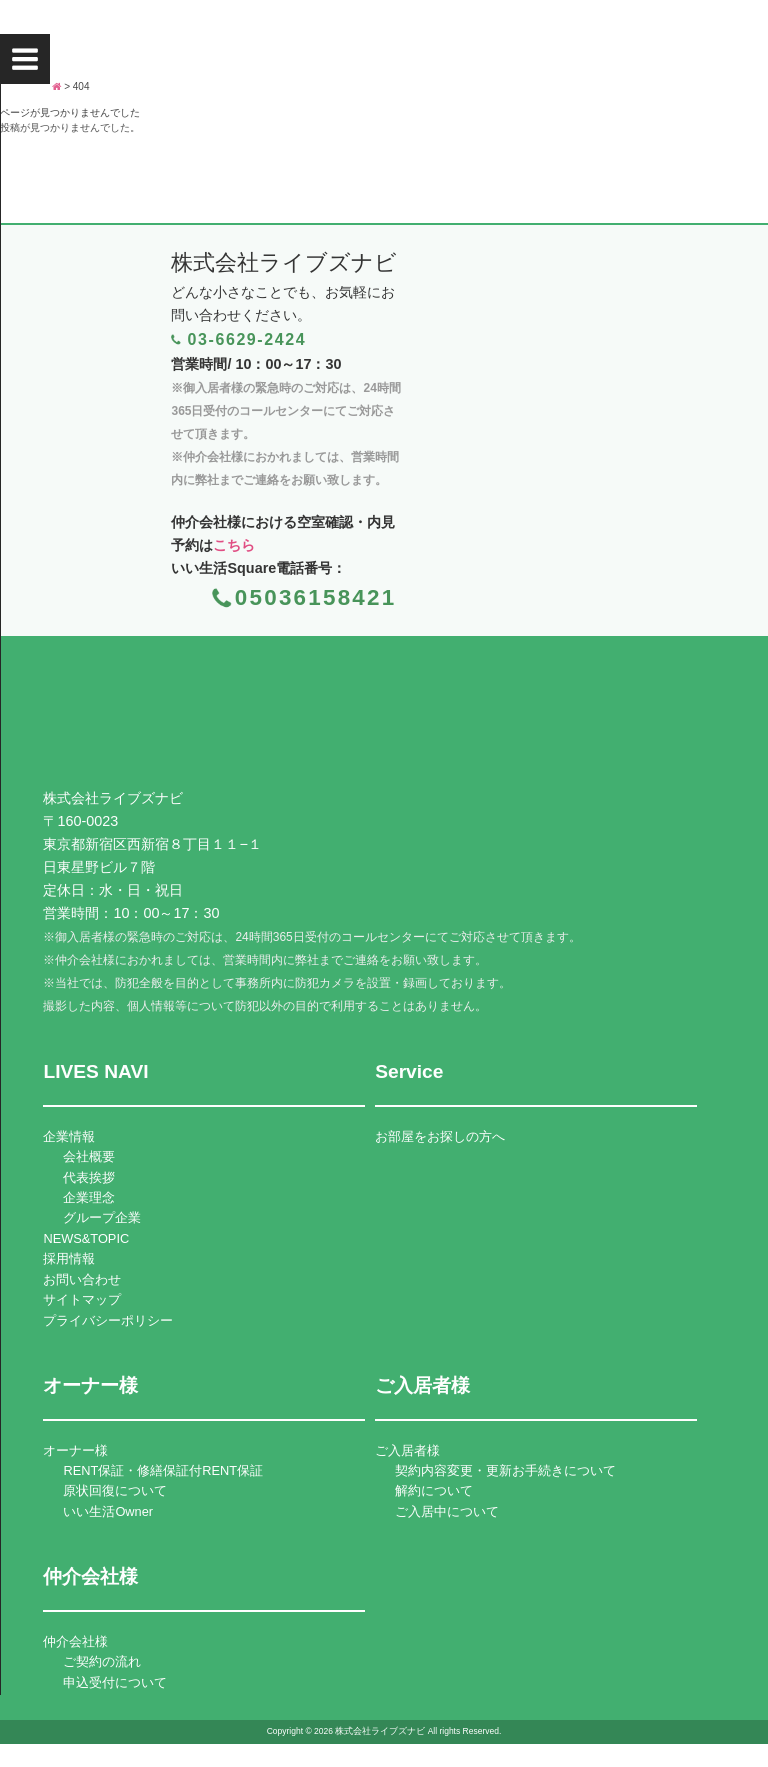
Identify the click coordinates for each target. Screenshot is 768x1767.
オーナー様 (75, 1450)
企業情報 (69, 1136)
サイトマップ (82, 1299)
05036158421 (316, 597)
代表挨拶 (89, 1177)
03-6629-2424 (246, 339)
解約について (434, 1490)
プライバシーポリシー (108, 1320)
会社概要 (89, 1156)
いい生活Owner (108, 1511)
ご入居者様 (407, 1450)
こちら (234, 545)
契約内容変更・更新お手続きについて (505, 1470)
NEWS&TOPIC (86, 1238)
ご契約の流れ (102, 1661)
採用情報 (69, 1258)
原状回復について (115, 1490)
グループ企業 (102, 1217)
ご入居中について (447, 1511)
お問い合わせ (82, 1279)
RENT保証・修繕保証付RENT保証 (163, 1470)
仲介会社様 (75, 1641)
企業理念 (89, 1197)
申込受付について (115, 1682)
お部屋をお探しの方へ (440, 1136)
